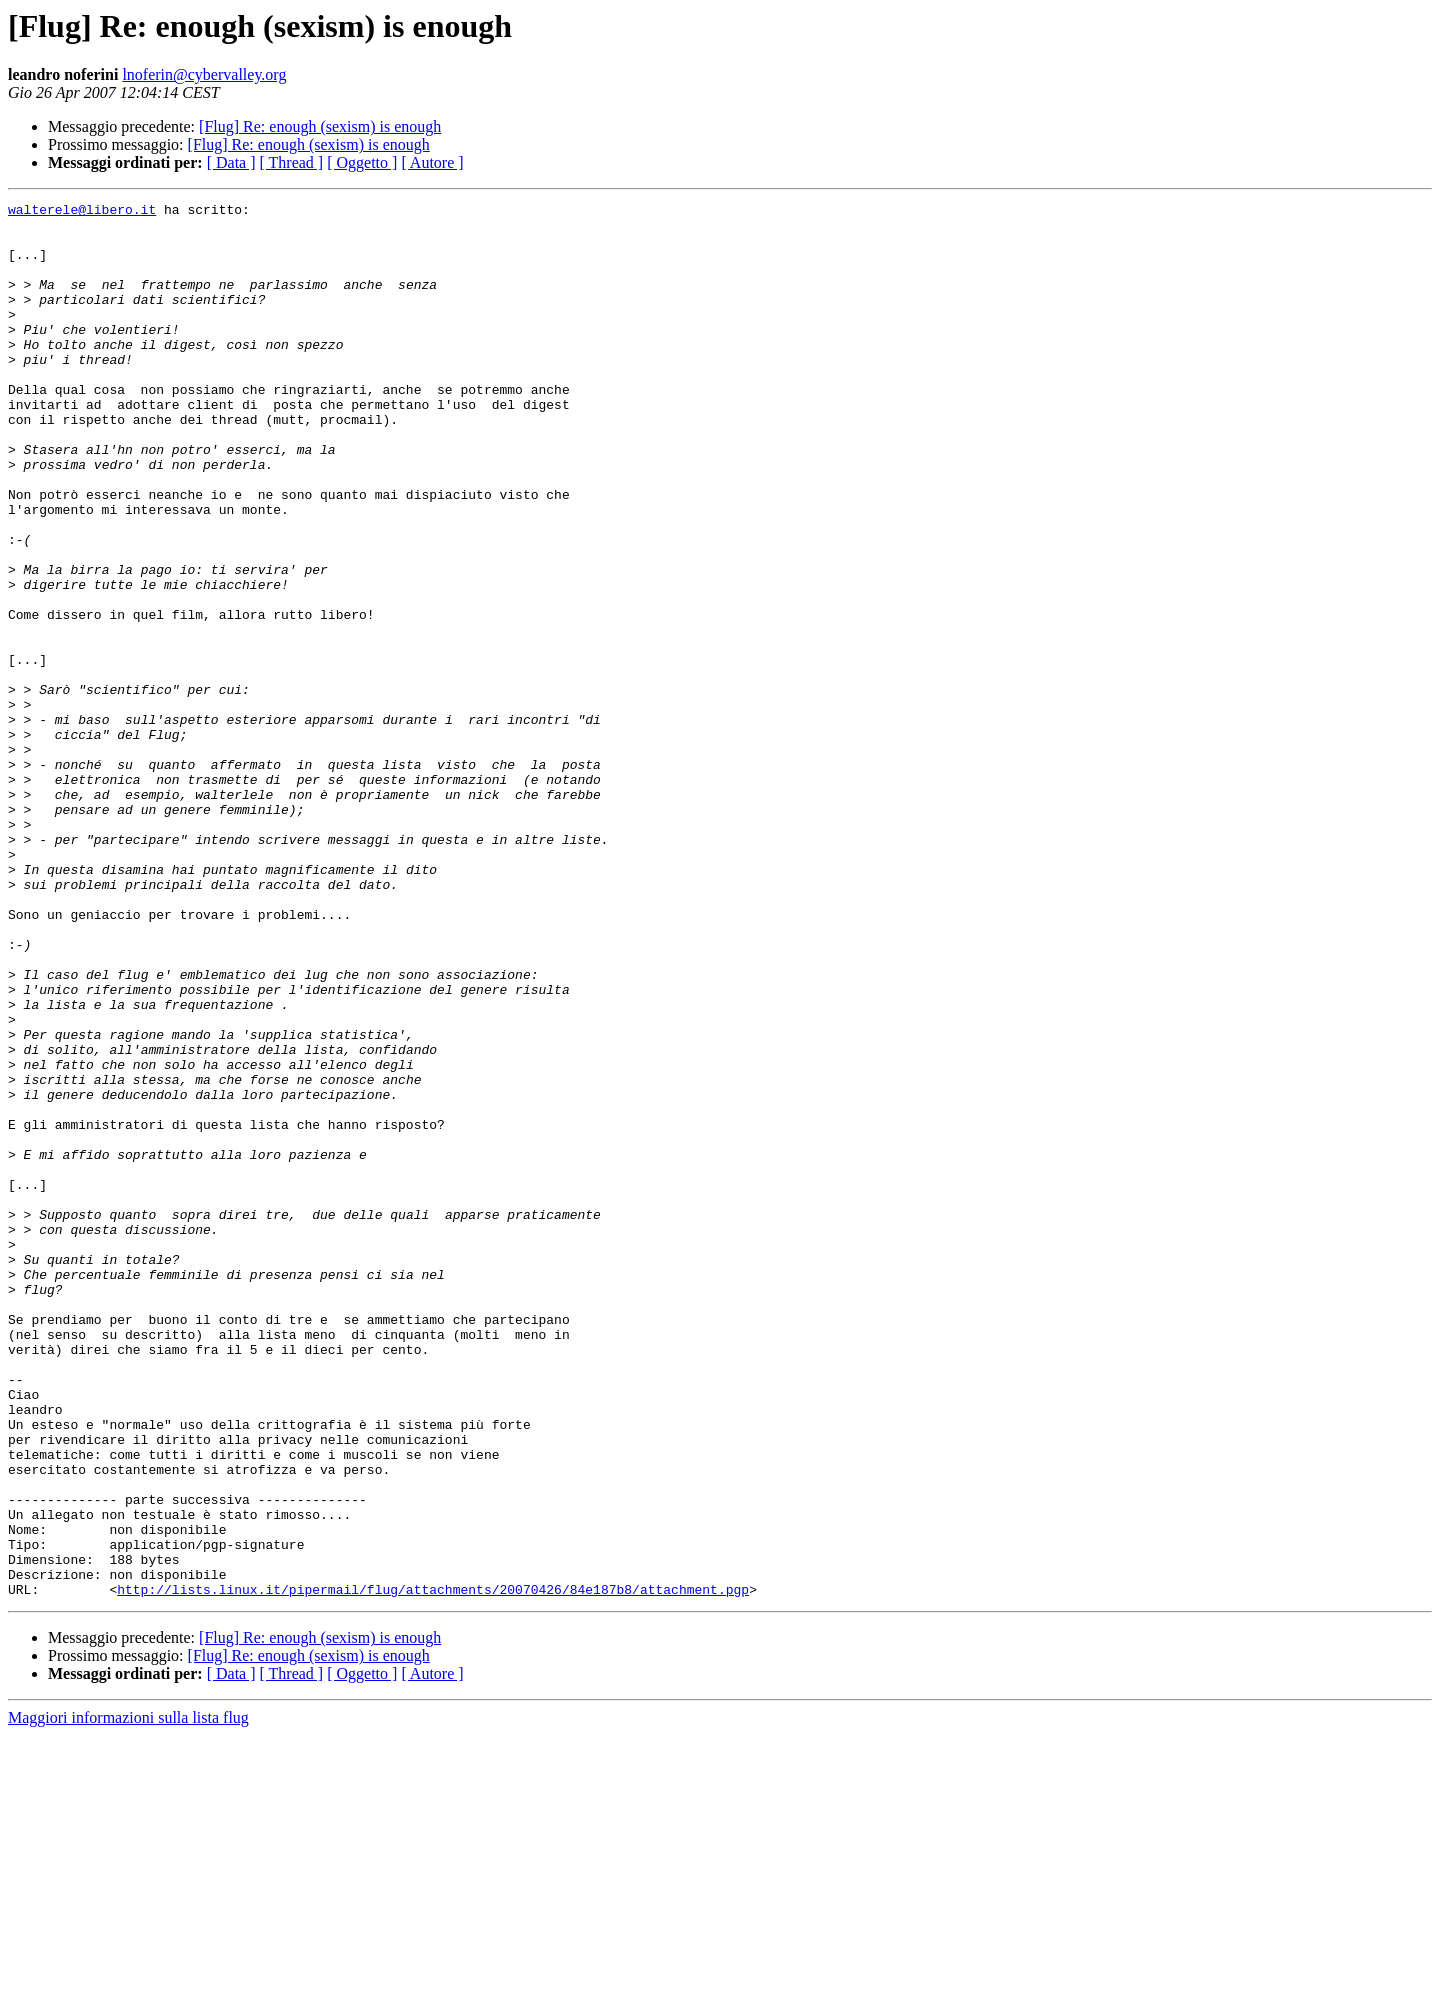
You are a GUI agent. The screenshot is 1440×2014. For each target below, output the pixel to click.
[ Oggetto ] (362, 162)
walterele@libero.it (82, 212)
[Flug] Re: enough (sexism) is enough (320, 126)
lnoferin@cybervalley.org (204, 74)
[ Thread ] (292, 162)
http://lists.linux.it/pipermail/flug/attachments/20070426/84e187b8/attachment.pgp (433, 1868)
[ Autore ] (432, 162)
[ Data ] (231, 162)
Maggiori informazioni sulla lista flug (128, 1996)
